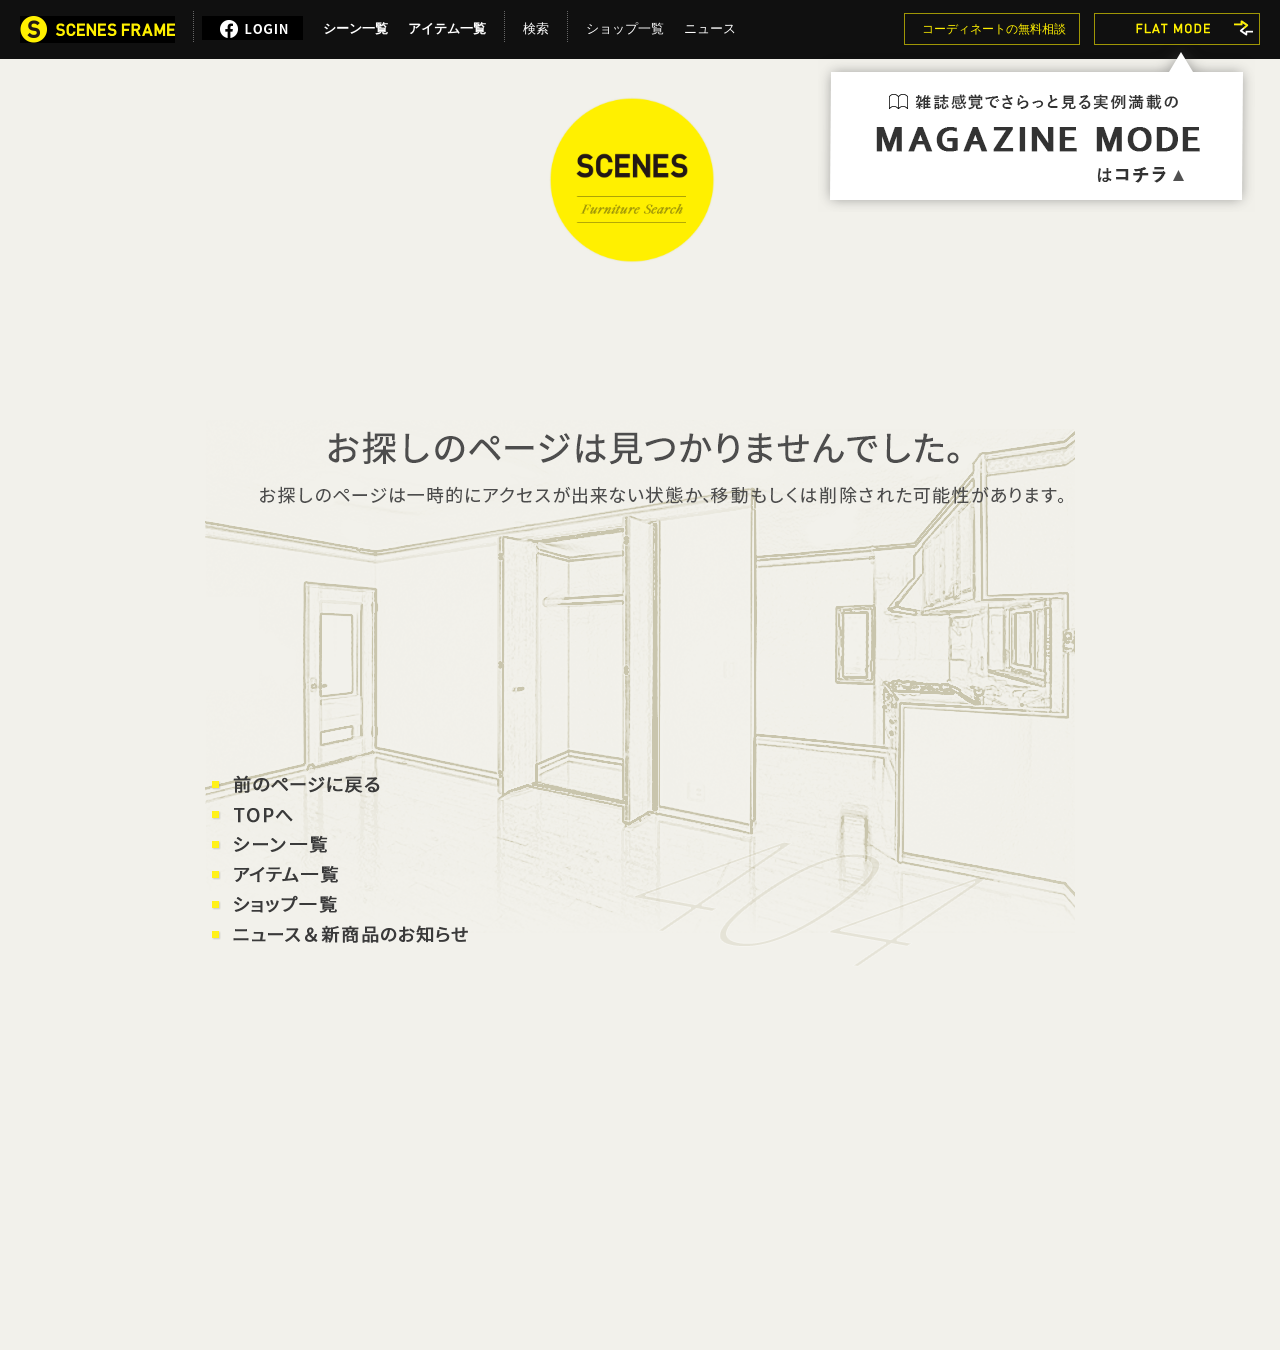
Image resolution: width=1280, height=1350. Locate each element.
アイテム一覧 (447, 25)
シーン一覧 (355, 25)
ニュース (710, 25)
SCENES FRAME (632, 180)
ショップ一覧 (625, 25)
